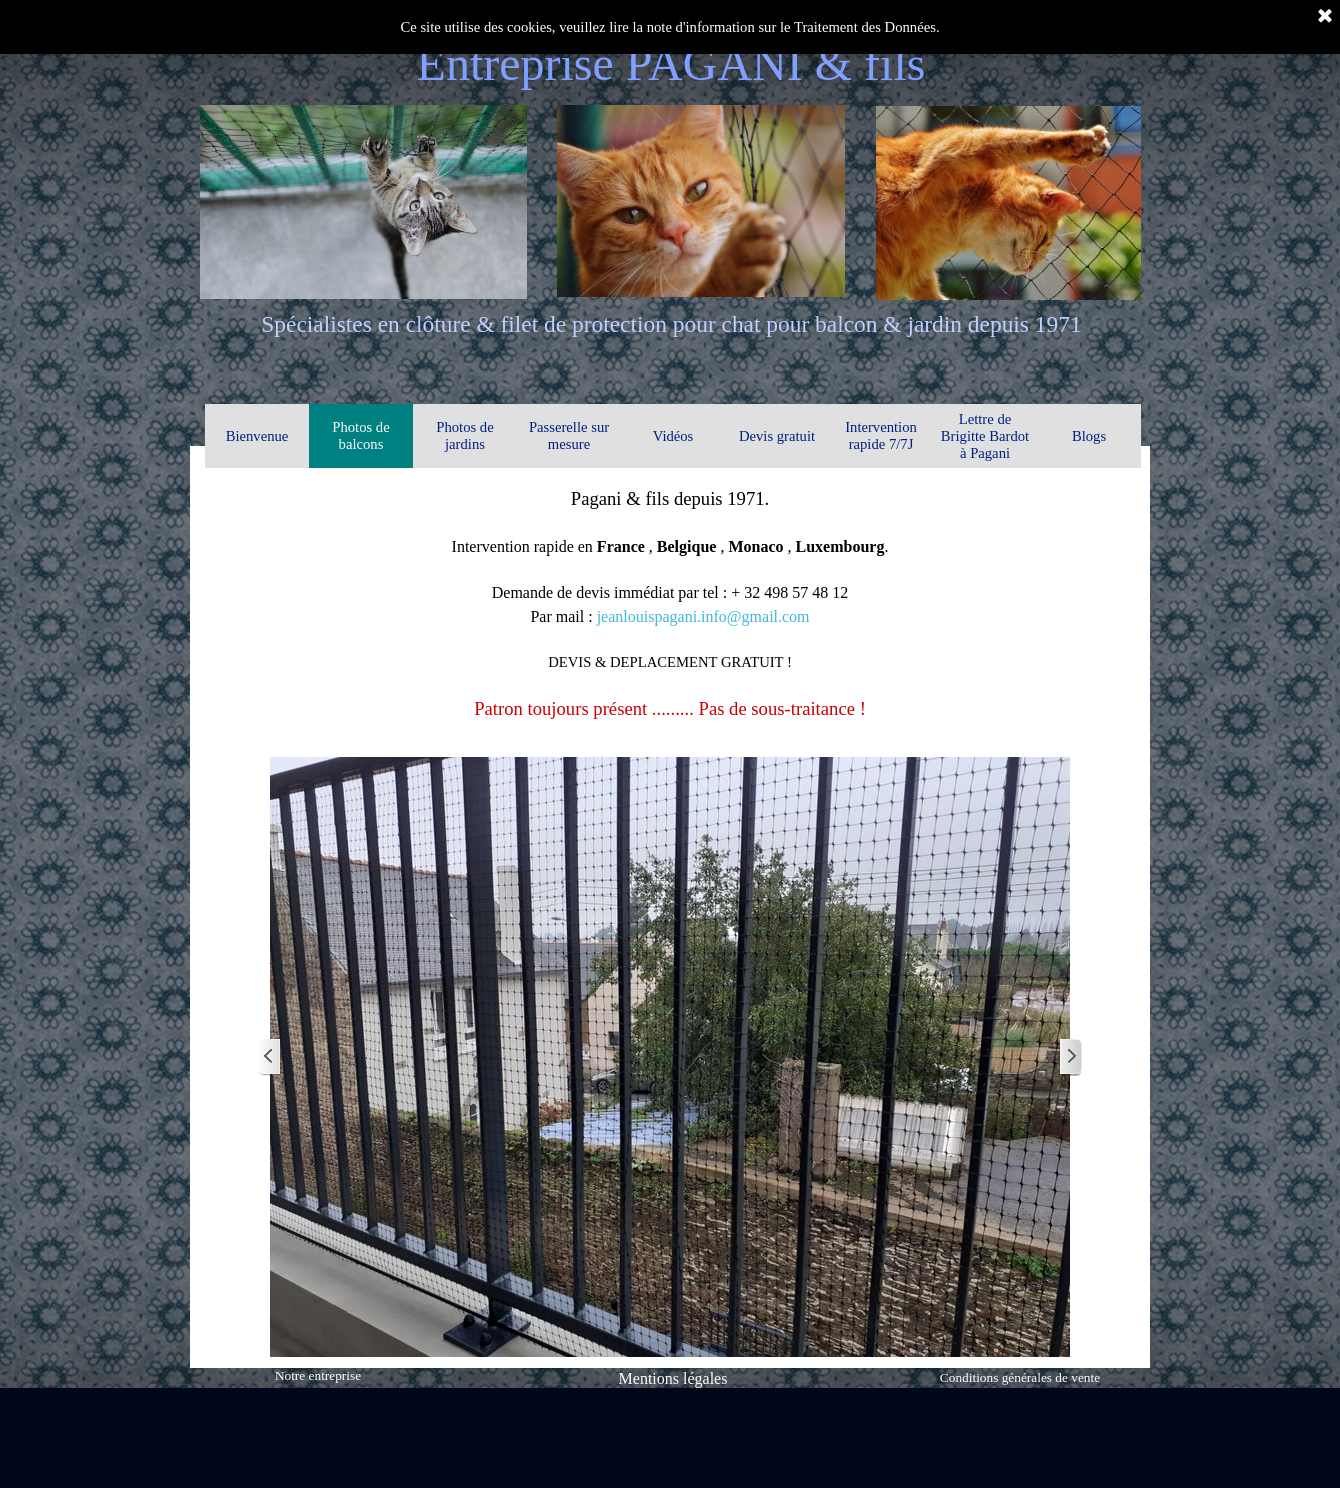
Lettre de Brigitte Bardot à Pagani (985, 436)
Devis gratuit (777, 436)
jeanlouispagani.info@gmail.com (703, 616)
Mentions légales (673, 1378)
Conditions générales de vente (1020, 1377)
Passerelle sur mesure (569, 435)
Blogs (1089, 436)
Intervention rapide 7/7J (881, 435)
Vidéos (673, 436)
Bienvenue (257, 436)
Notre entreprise (318, 1375)
